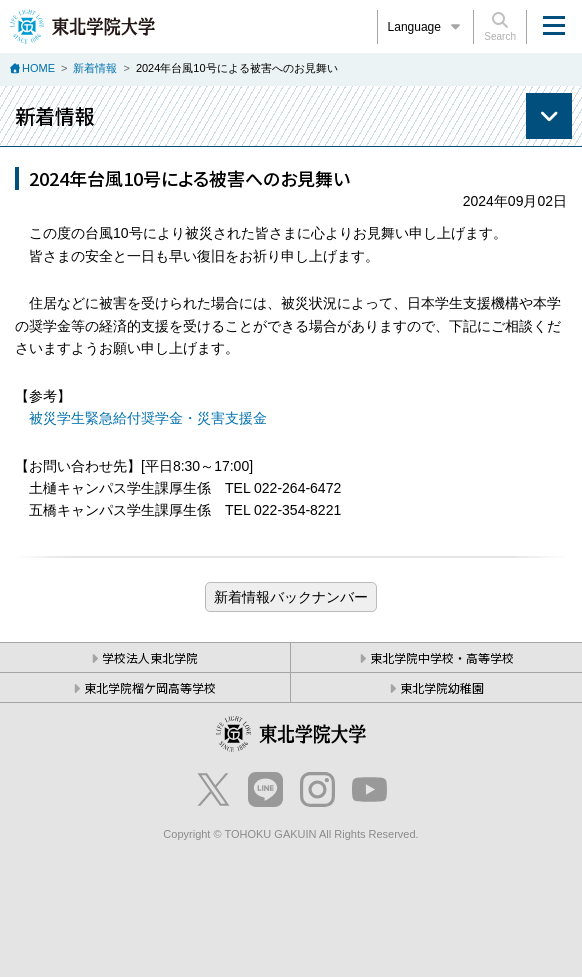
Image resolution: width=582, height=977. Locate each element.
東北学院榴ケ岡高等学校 (150, 687)
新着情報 (95, 68)
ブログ (291, 597)
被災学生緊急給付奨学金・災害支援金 (148, 418)
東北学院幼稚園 (442, 687)
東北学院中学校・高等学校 (442, 657)
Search (500, 27)
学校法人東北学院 (150, 657)
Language (426, 27)
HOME (38, 68)
